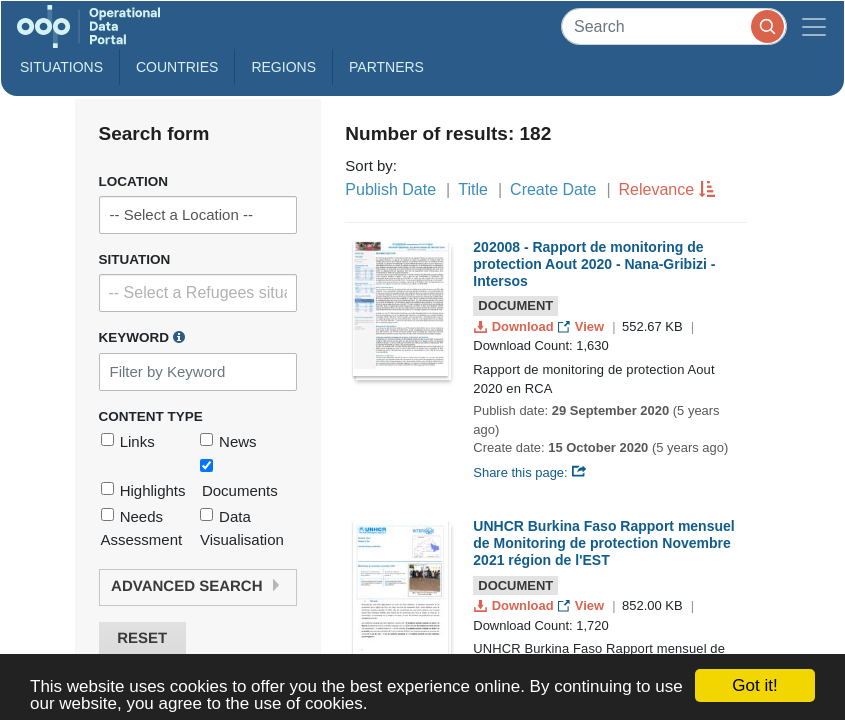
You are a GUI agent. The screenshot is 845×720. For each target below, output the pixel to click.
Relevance (657, 189)
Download (515, 326)
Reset (142, 638)
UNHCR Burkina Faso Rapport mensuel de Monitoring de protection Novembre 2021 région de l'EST (603, 543)
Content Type (151, 416)
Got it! (754, 685)
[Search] (674, 26)
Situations (61, 67)
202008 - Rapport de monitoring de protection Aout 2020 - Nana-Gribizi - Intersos (594, 264)
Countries (177, 67)
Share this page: (530, 472)
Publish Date (390, 189)
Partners (386, 67)
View (582, 326)
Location (134, 181)
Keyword (142, 337)
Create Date (553, 189)
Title (473, 189)
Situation (135, 259)
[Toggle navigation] (814, 26)
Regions (283, 67)
